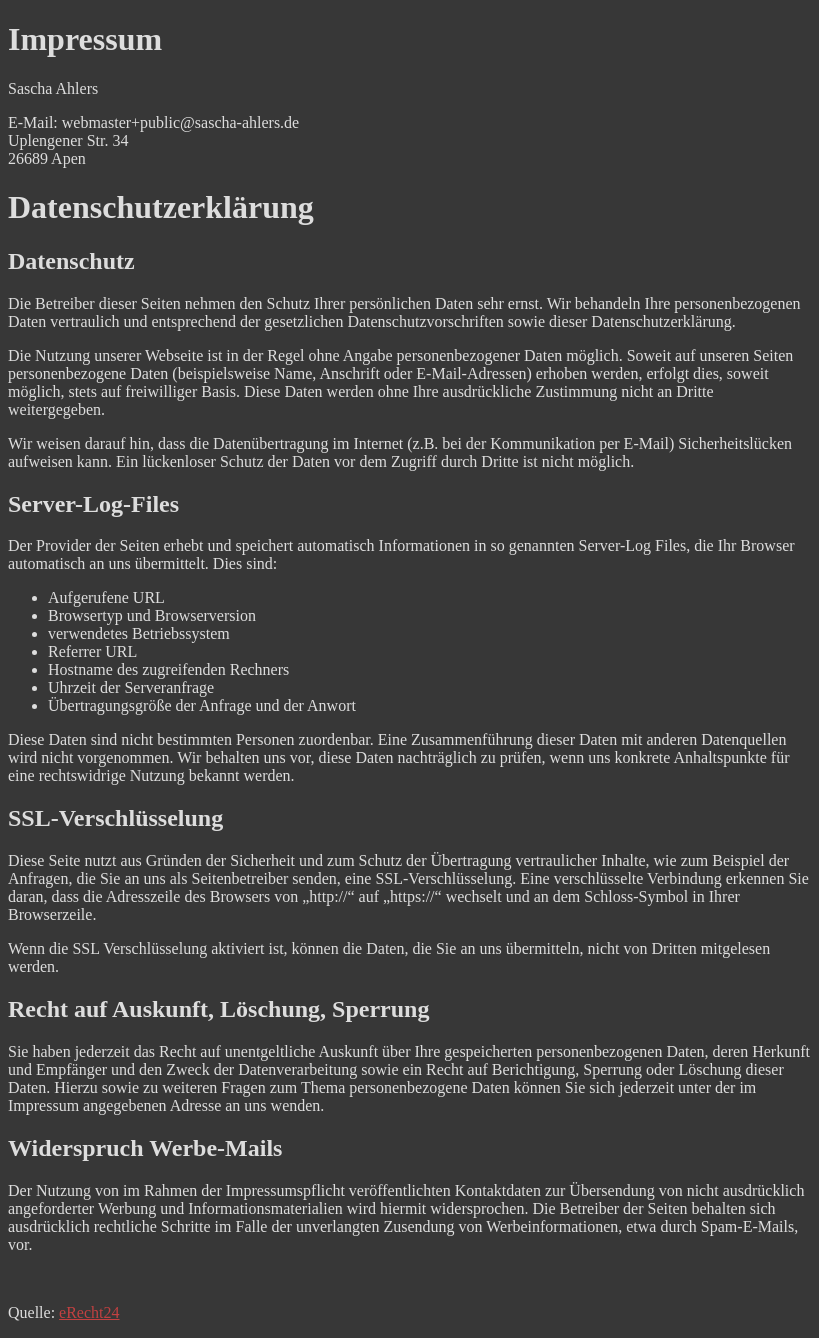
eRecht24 (89, 1312)
